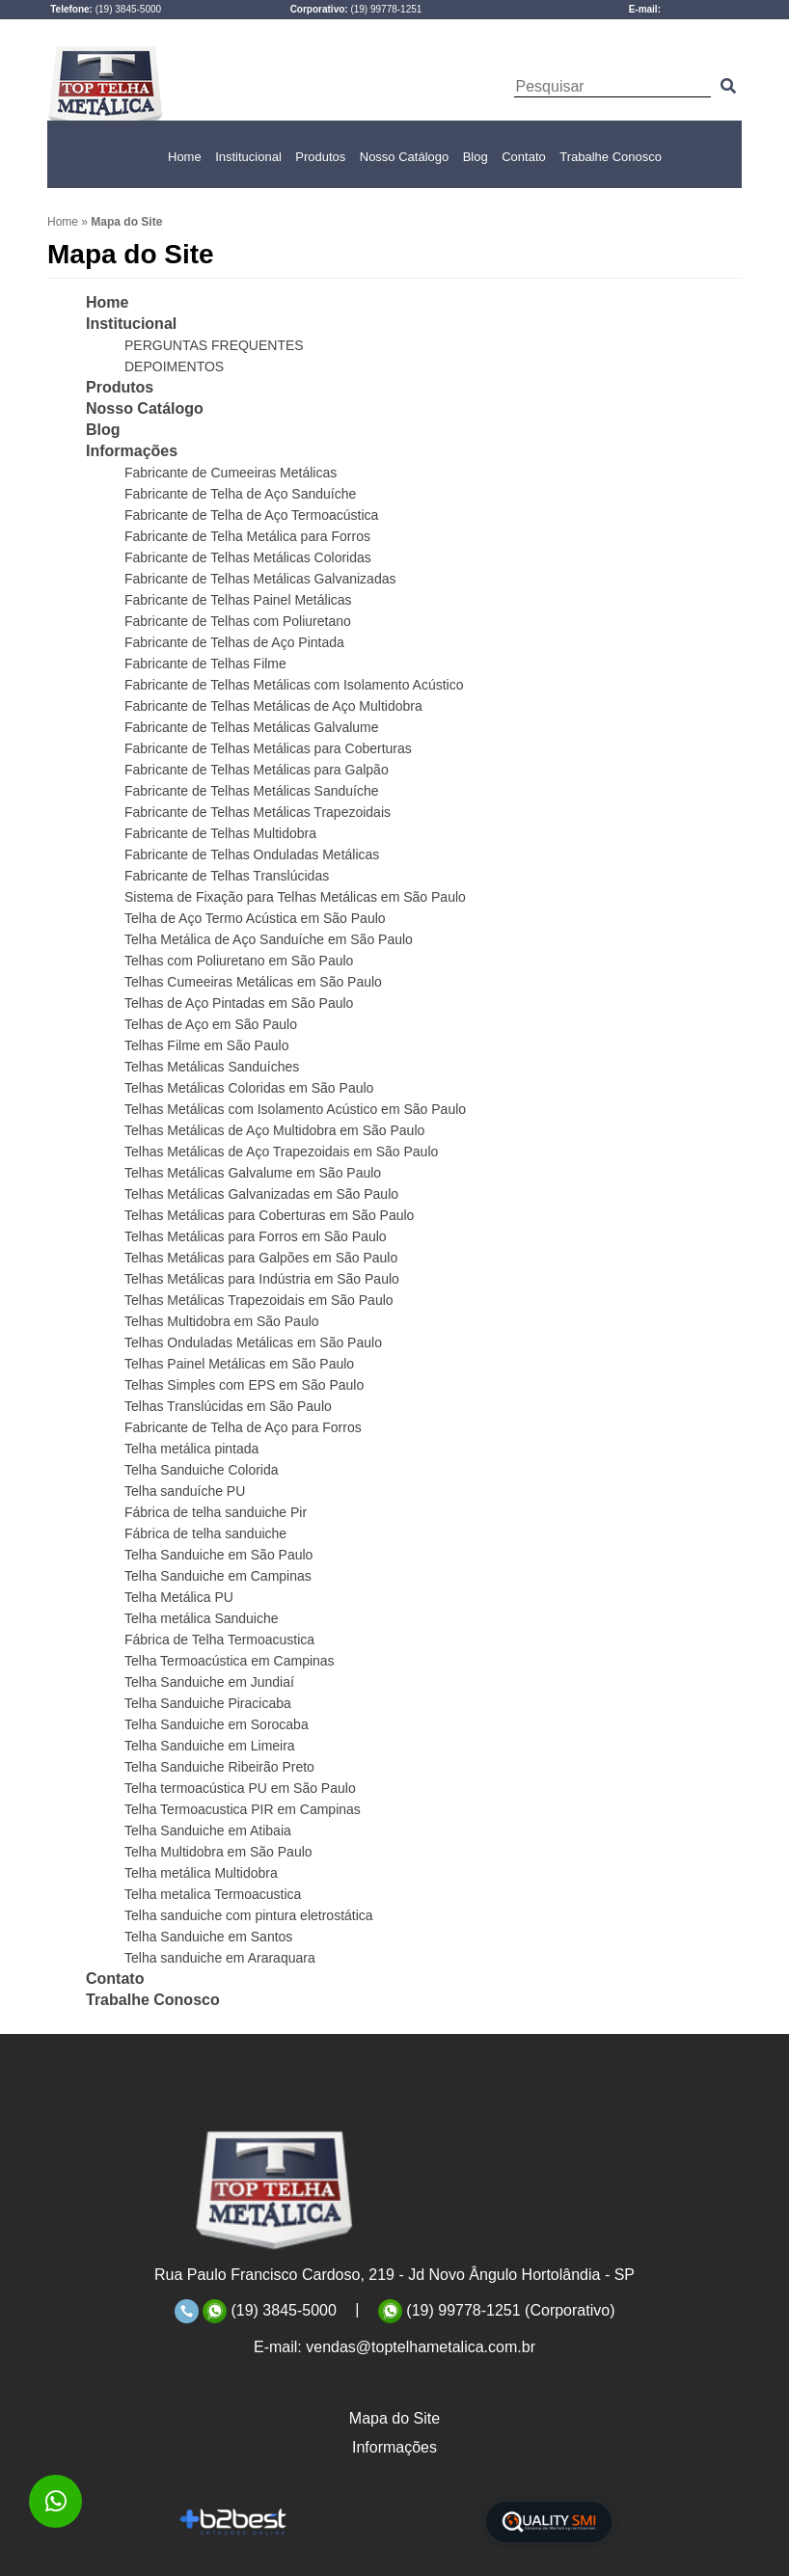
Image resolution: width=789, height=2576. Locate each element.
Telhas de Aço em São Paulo (210, 1024)
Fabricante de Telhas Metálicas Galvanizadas (259, 578)
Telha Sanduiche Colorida (201, 1470)
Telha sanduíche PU (184, 1491)
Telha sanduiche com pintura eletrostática (248, 1915)
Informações (131, 451)
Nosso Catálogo (404, 156)
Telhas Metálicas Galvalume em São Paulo (252, 1172)
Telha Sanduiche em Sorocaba (216, 1724)
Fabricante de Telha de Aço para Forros (243, 1427)
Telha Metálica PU (178, 1597)
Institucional (248, 156)
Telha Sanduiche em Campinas (218, 1576)
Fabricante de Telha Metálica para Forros (247, 536)
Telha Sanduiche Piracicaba (207, 1703)
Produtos (320, 156)
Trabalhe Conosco (610, 156)
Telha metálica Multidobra (201, 1873)
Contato (524, 156)
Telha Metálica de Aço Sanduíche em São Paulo (268, 939)
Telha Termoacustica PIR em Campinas (242, 1809)
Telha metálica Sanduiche (201, 1618)
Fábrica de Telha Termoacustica (219, 1639)
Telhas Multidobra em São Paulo (221, 1321)
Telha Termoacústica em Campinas (229, 1660)
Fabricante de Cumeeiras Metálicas (230, 472)
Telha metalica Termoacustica (212, 1894)
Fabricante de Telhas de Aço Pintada (234, 642)
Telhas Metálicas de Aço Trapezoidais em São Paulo (281, 1151)
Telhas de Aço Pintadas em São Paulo (238, 1003)
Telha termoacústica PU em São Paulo (240, 1788)
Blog (475, 156)
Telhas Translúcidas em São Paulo (228, 1406)
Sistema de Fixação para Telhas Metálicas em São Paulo (295, 897)
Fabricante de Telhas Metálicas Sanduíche (251, 791)
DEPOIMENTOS (174, 366)
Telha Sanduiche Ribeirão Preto (219, 1767)
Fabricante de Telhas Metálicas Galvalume (251, 727)
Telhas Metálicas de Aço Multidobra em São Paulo (274, 1130)
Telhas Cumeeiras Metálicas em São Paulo (253, 982)
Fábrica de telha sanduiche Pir (215, 1512)
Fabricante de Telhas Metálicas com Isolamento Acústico (293, 684)
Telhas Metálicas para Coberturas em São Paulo (269, 1215)
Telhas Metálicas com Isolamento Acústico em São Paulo (295, 1109)
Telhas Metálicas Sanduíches (211, 1066)
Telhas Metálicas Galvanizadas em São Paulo (261, 1194)
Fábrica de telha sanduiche (205, 1533)
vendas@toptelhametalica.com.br (420, 2347)
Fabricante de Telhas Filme (205, 663)
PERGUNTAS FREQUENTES (214, 345)
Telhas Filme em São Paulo (206, 1045)
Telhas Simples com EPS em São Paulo (244, 1385)
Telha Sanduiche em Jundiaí (209, 1682)
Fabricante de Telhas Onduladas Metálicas (251, 854)
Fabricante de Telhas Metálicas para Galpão (256, 769)
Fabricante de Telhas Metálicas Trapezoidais (257, 812)
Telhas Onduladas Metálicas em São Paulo (253, 1342)
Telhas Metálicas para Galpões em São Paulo (260, 1257)
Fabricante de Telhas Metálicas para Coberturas (268, 748)
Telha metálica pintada (191, 1448)
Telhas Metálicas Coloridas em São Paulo (248, 1088)
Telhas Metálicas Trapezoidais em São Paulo (259, 1300)
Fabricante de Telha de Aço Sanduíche (240, 494)
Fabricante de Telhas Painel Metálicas (238, 600)
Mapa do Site (394, 2418)
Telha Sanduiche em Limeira (209, 1745)
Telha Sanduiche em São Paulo (218, 1554)
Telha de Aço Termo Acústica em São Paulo (255, 918)
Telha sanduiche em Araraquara (219, 1958)
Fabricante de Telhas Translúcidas (226, 875)
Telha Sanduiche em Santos (208, 1936)
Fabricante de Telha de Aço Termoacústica (251, 515)
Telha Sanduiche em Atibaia (207, 1830)
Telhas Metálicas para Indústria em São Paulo (261, 1279)
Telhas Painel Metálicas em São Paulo (239, 1363)
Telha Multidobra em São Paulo (218, 1851)
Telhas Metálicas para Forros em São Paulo (255, 1236)
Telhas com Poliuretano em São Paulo (238, 960)
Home (185, 156)
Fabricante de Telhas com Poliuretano (237, 621)
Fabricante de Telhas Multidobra (220, 833)
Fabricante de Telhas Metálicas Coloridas (247, 557)
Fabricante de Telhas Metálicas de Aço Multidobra (273, 706)
